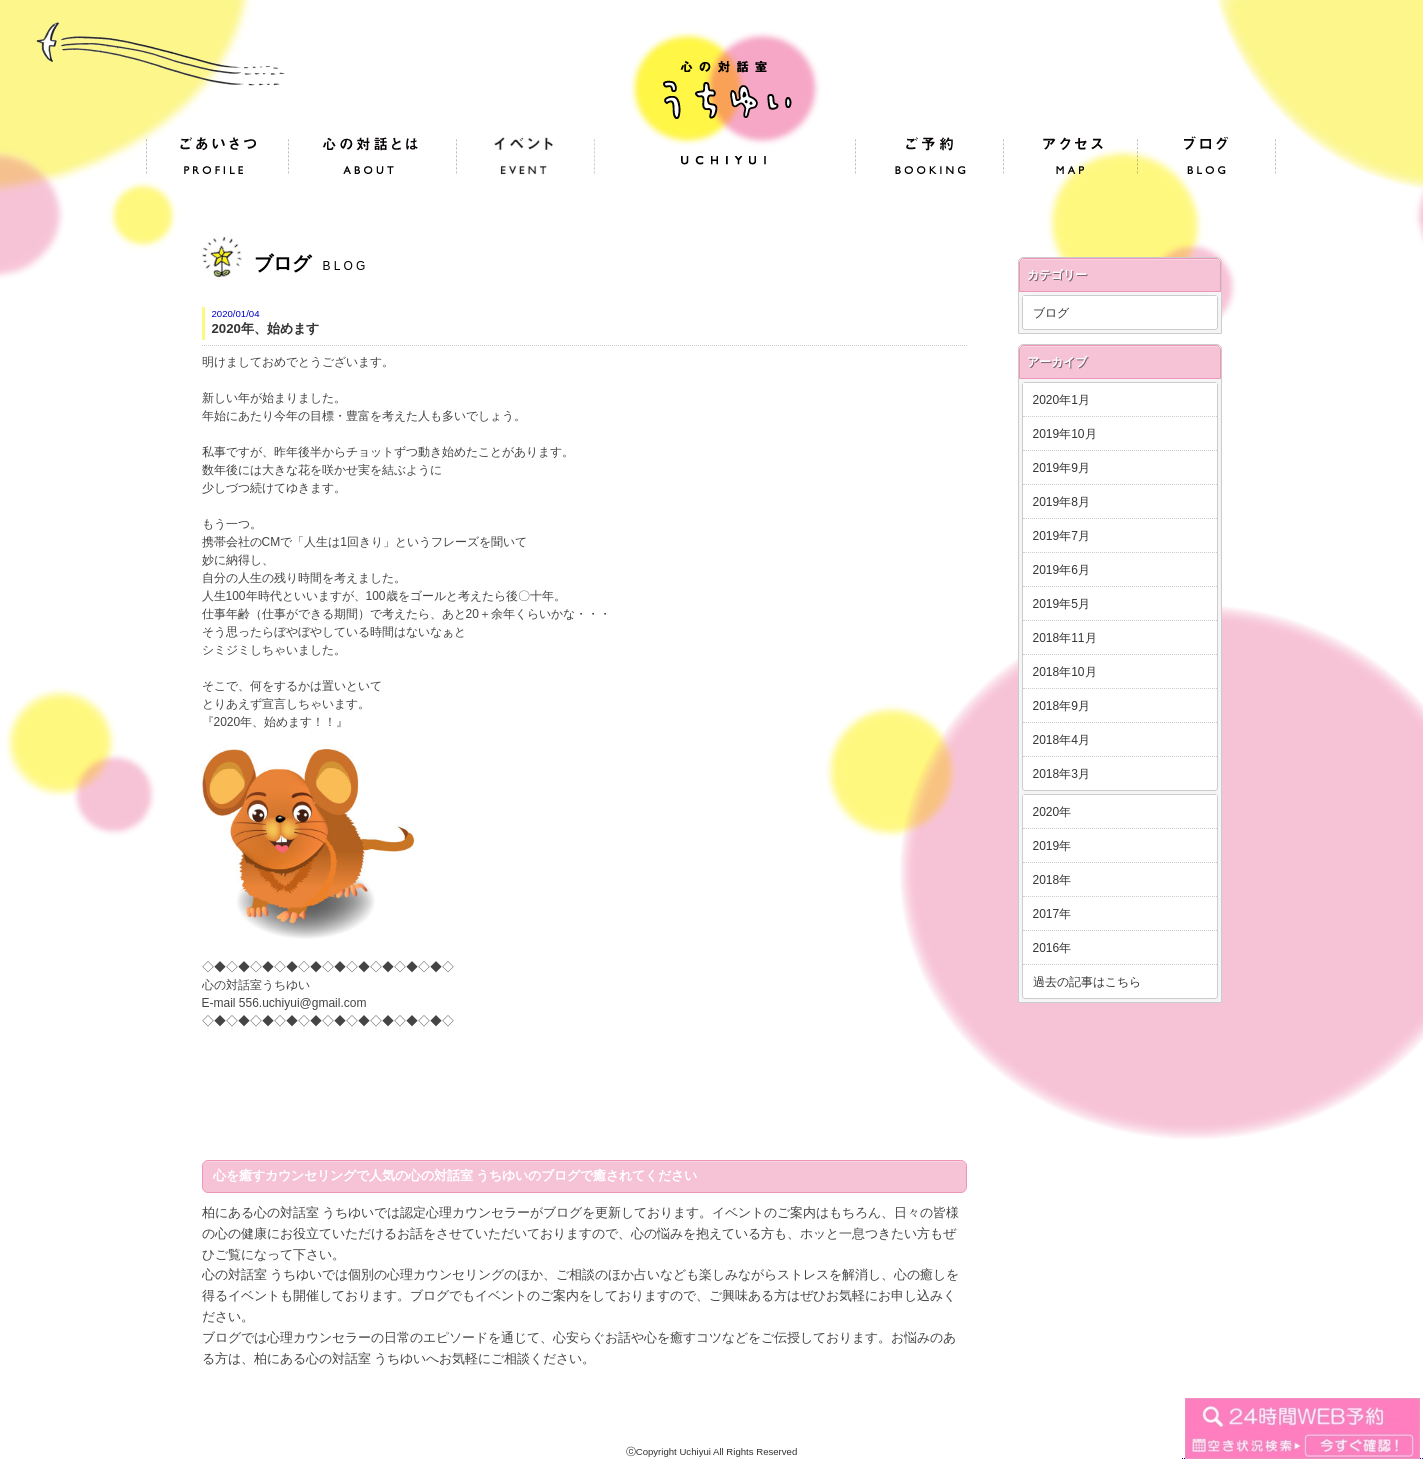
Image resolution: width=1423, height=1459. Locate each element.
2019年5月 (1061, 604)
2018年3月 (1061, 774)
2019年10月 (1065, 434)
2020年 (1052, 812)
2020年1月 (1061, 400)
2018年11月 (1065, 638)
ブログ (1051, 313)
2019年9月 (1061, 468)
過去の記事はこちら (1087, 982)
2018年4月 (1061, 740)
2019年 (1052, 846)
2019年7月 (1061, 536)
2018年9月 (1061, 706)
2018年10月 (1065, 672)
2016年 (1052, 948)
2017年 (1052, 914)
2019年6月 (1061, 570)
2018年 (1052, 880)
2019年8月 (1061, 502)
